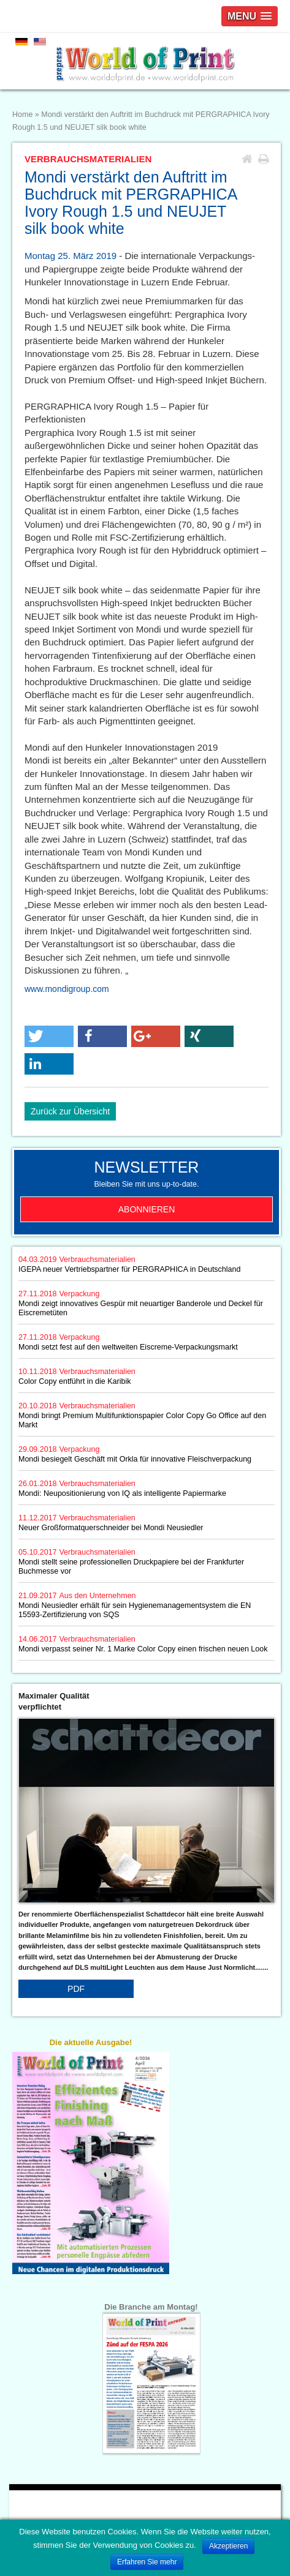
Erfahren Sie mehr (147, 2562)
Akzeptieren (228, 2546)
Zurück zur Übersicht (70, 1111)
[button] (49, 1036)
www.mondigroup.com (67, 989)
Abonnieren (146, 1209)
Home (22, 114)
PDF (76, 1989)
